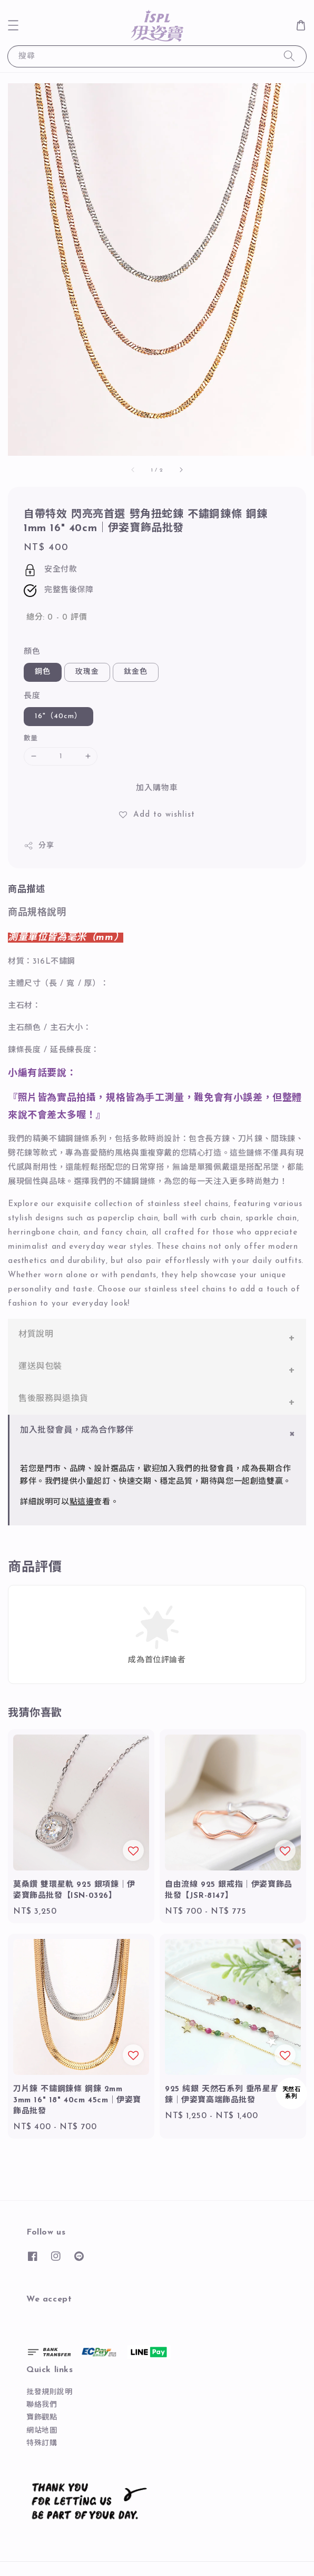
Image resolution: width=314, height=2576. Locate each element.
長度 (32, 696)
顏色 (32, 652)
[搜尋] (289, 56)
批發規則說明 (49, 2392)
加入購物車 (157, 788)
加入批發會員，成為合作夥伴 (77, 1430)
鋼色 (43, 672)
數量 (31, 738)
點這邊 (82, 1502)
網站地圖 (41, 2431)
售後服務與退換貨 (53, 1399)
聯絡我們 (41, 2405)
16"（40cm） (58, 716)
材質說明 (35, 1334)
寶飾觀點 (41, 2418)
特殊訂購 (41, 2443)
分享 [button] (39, 845)
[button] (13, 25)
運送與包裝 (40, 1367)
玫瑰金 (87, 672)
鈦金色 (136, 672)
